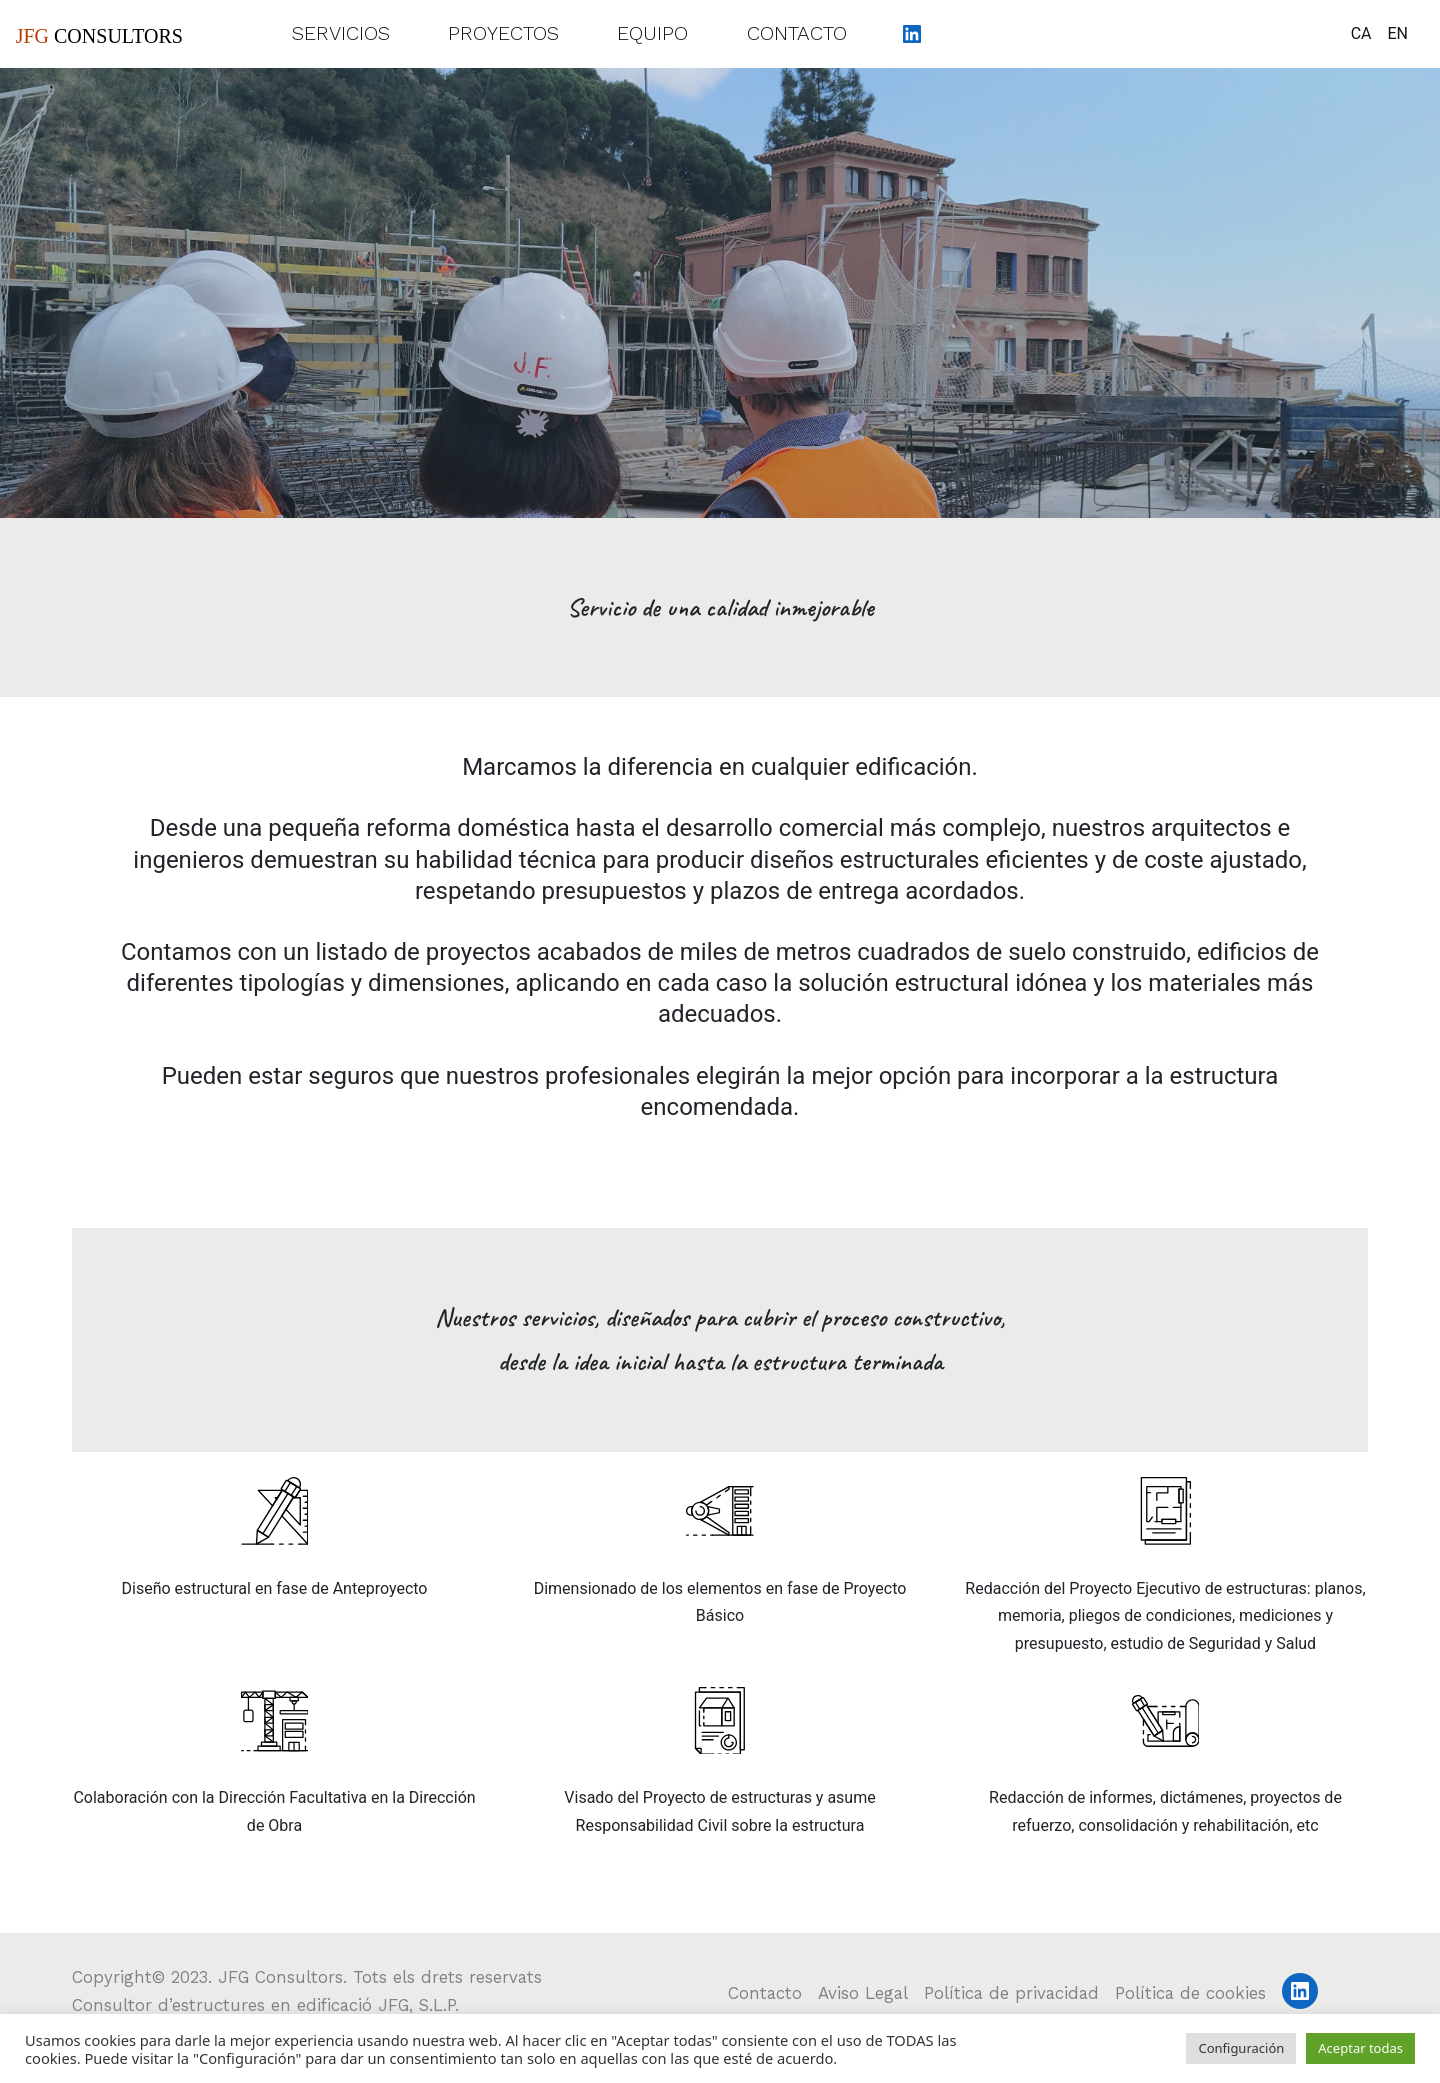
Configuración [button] (1241, 2048)
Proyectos (503, 33)
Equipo (652, 33)
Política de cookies (1190, 1993)
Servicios (341, 33)
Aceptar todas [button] (1360, 2048)
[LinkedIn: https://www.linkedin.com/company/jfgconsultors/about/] (912, 33)
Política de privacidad (1011, 1993)
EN (1397, 33)
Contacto (797, 33)
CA (1361, 33)
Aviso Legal (863, 1993)
